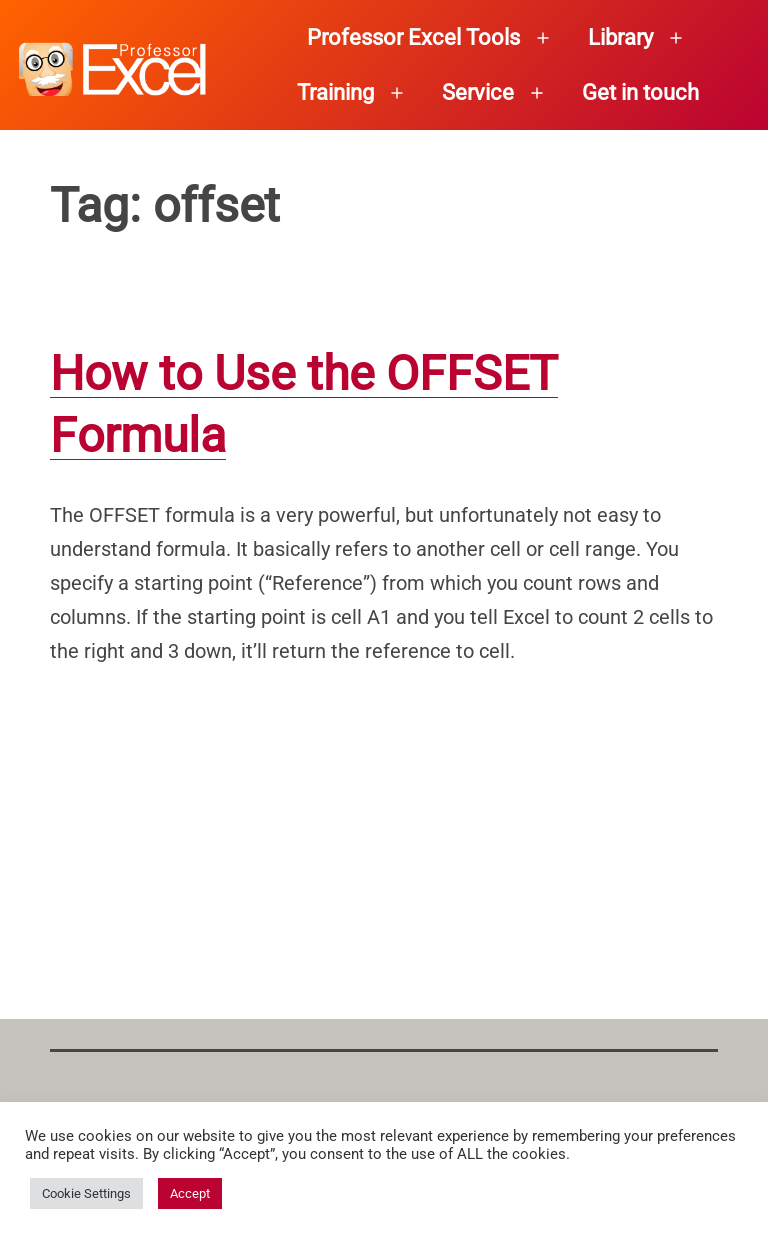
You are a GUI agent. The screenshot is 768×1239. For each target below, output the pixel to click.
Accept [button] (190, 1193)
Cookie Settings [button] (86, 1193)
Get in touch (640, 92)
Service (478, 92)
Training (335, 92)
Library (620, 37)
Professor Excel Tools (413, 37)
